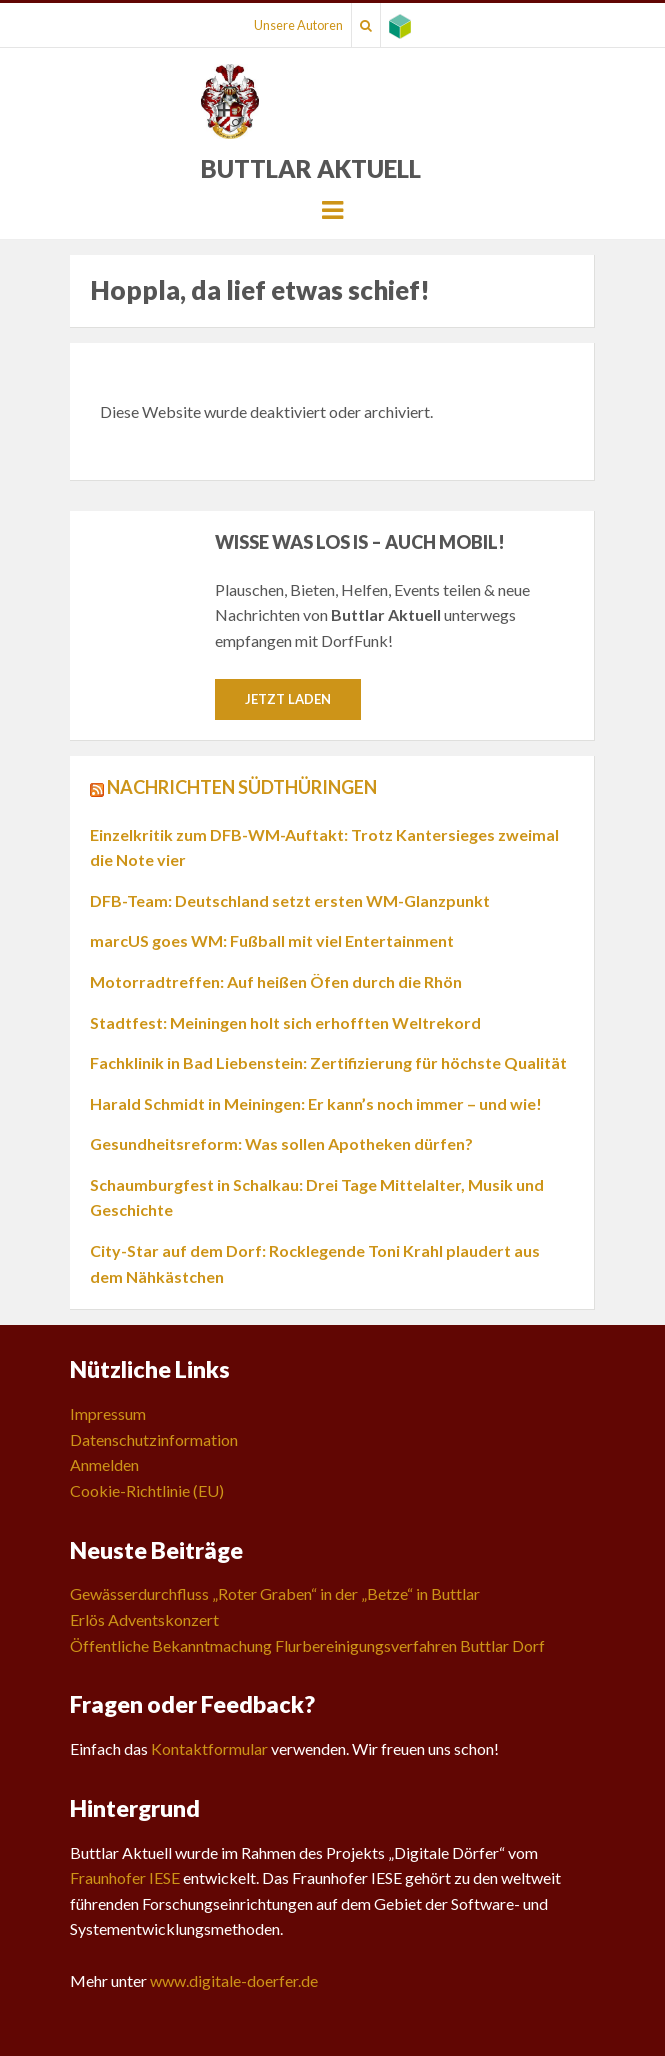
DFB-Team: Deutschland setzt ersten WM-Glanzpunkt (290, 900)
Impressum (108, 1413)
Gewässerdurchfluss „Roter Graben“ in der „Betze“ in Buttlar (275, 1593)
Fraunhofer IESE (125, 1877)
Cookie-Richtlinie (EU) (147, 1490)
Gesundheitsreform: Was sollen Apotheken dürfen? (281, 1143)
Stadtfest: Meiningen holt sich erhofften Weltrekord (285, 1022)
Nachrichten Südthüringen (242, 787)
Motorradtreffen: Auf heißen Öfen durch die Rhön (276, 981)
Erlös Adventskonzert (144, 1619)
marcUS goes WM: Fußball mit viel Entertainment (272, 940)
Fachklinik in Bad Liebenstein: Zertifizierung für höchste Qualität (328, 1062)
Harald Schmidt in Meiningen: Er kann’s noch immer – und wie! (316, 1103)
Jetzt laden (288, 699)
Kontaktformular (209, 1748)
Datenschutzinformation (154, 1439)
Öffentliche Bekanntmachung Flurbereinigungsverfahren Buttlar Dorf (307, 1645)
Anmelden (104, 1464)
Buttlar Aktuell (311, 168)
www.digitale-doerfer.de (234, 1980)
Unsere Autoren (298, 25)
